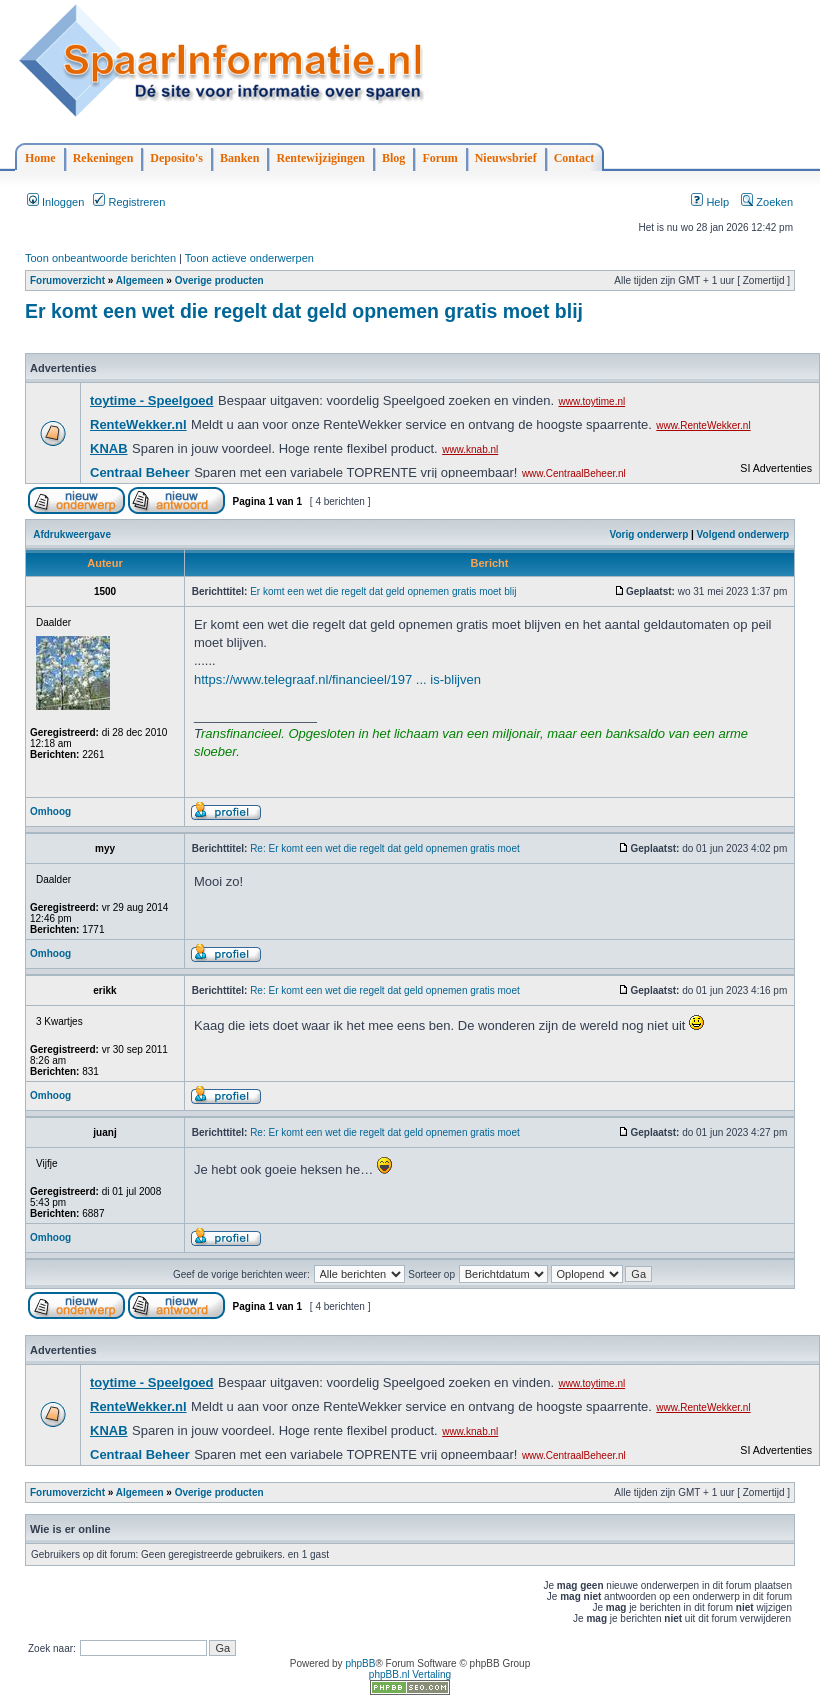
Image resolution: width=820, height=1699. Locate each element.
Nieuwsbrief (506, 158)
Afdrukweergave (72, 534)
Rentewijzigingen (320, 158)
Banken (239, 158)
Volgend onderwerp (743, 534)
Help (710, 202)
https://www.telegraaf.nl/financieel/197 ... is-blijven (337, 679)
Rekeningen (103, 158)
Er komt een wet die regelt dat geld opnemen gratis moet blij (304, 311)
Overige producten (219, 280)
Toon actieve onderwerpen (249, 258)
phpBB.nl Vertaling (410, 1674)
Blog (393, 158)
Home (40, 158)
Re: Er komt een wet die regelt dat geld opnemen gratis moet (385, 848)
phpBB (360, 1663)
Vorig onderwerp (649, 534)
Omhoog (50, 811)
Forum (439, 158)
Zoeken (767, 202)
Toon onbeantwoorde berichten (100, 258)
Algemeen (140, 280)
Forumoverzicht (67, 280)
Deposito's (176, 158)
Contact (574, 158)
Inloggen (55, 202)
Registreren (129, 202)
